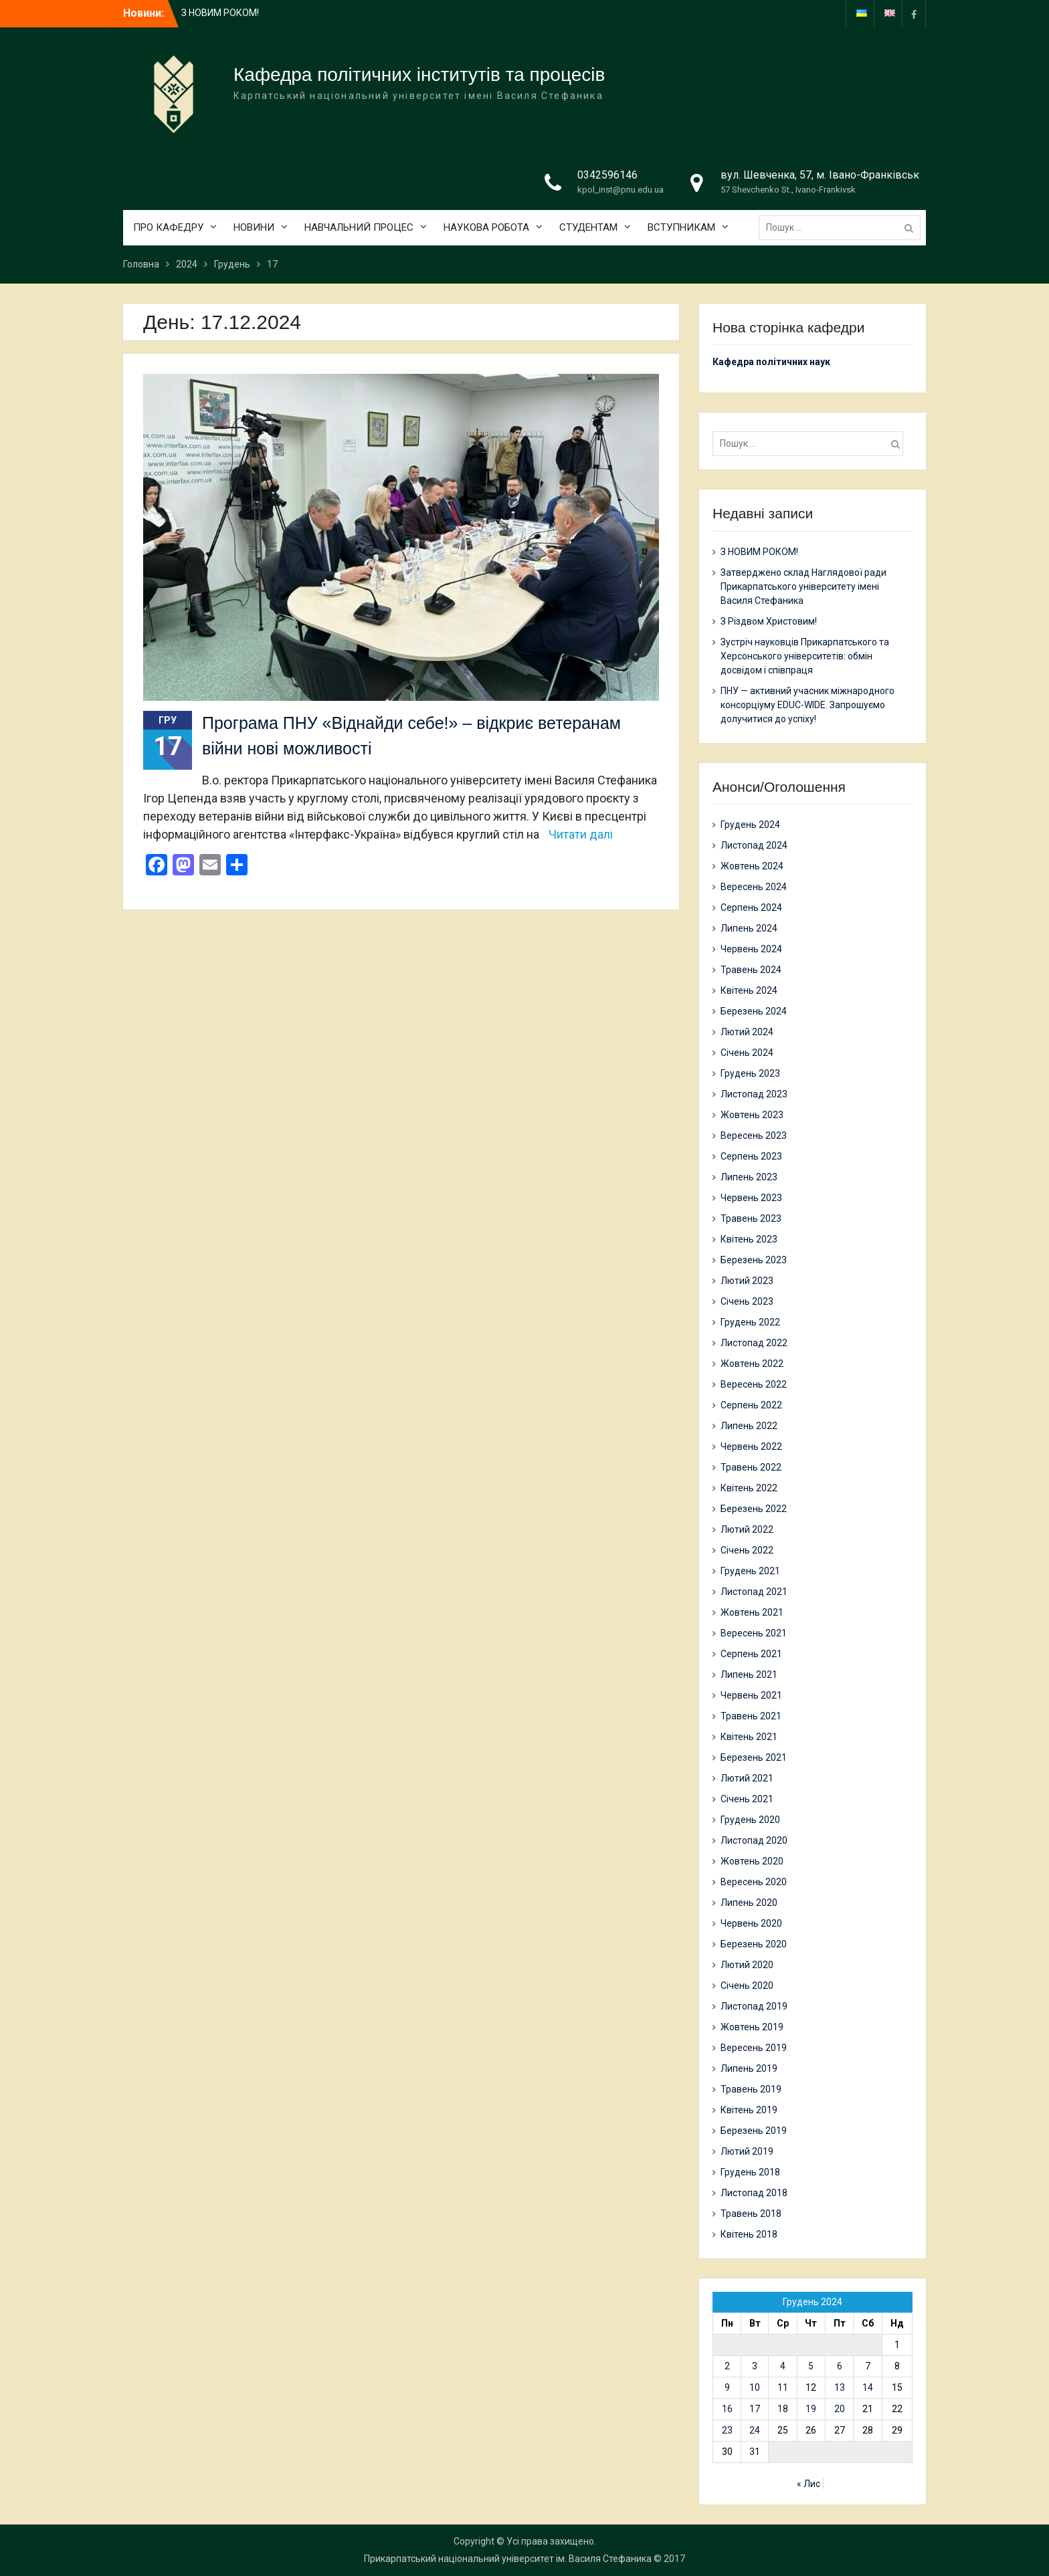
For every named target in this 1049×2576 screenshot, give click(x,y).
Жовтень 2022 (752, 1363)
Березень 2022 (754, 1508)
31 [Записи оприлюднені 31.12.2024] (754, 2451)
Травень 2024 (751, 969)
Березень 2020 (754, 1944)
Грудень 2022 (750, 1322)
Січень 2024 (747, 1052)
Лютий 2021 (747, 1778)
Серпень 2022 (751, 1405)
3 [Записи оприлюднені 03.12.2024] (754, 2366)
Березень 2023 (754, 1260)
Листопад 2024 (754, 845)
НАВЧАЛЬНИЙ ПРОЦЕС (358, 227)
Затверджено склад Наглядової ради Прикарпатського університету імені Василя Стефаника (803, 586)
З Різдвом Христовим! (769, 621)
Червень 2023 (751, 1197)
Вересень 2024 (754, 886)
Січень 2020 (747, 1985)
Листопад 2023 (754, 1094)
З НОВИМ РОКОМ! (220, 12)
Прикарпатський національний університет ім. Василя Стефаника (508, 2558)
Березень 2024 (754, 1011)
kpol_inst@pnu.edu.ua (620, 190)
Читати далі (581, 834)
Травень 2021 (751, 1716)
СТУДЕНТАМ (588, 227)
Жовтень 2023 (752, 1114)
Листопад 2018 (754, 2192)
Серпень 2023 (751, 1156)
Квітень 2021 (749, 1736)
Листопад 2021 (754, 1591)
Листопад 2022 (754, 1342)
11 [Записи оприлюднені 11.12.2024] (782, 2387)
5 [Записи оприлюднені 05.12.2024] (811, 2366)
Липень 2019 (749, 2068)
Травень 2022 (751, 1467)
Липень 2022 (749, 1425)
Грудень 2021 (750, 1571)
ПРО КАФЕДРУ (168, 227)
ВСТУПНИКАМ (681, 227)
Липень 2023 (749, 1177)
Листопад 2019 (754, 2006)
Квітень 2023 (749, 1239)
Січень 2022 (747, 1550)
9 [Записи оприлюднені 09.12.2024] (727, 2387)
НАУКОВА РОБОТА (486, 227)
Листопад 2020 (754, 1840)
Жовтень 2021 (752, 1612)
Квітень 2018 (749, 2234)
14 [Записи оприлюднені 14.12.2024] (867, 2387)
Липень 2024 (749, 928)
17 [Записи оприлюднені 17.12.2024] (754, 2408)
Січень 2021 (747, 1799)
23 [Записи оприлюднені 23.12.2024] (727, 2430)
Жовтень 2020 (752, 1861)
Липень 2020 (749, 1902)
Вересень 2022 (754, 1384)
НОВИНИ (253, 227)
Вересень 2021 (754, 1633)
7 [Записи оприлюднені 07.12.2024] (867, 2366)
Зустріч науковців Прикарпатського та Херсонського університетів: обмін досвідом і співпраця (805, 656)
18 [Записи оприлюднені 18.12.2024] (782, 2408)
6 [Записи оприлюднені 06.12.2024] (839, 2366)
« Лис (808, 2483)
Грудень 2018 (750, 2172)
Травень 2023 (751, 1218)
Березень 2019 (754, 2130)
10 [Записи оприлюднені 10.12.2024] (754, 2387)
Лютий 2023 (747, 1280)
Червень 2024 (751, 949)
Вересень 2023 (754, 1135)
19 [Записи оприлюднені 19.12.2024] (810, 2408)
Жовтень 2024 (752, 866)
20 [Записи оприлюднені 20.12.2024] (839, 2408)
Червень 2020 (751, 1923)
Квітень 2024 (749, 990)
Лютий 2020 (747, 1964)
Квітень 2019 (749, 2110)
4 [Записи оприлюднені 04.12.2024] (782, 2366)
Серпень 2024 (751, 907)
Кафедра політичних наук (771, 361)
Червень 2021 (751, 1695)
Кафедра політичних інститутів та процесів (419, 74)
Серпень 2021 (751, 1653)
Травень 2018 (751, 2213)
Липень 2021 (749, 1674)
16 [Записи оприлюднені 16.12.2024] (727, 2408)
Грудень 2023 (750, 1073)
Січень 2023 (747, 1301)
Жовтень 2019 (752, 2027)
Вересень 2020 (754, 1881)
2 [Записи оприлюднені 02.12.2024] (727, 2366)
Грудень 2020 (750, 1819)
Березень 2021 (754, 1757)
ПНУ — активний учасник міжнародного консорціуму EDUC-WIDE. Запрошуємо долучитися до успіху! (807, 704)
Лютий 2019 (747, 2151)
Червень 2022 (751, 1446)
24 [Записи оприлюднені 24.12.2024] (754, 2430)
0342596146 (607, 175)
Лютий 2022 (747, 1529)
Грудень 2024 (750, 824)
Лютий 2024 (747, 1032)
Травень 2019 (751, 2089)
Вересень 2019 (754, 2047)
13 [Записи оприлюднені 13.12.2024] (839, 2387)
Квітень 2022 (749, 1488)
